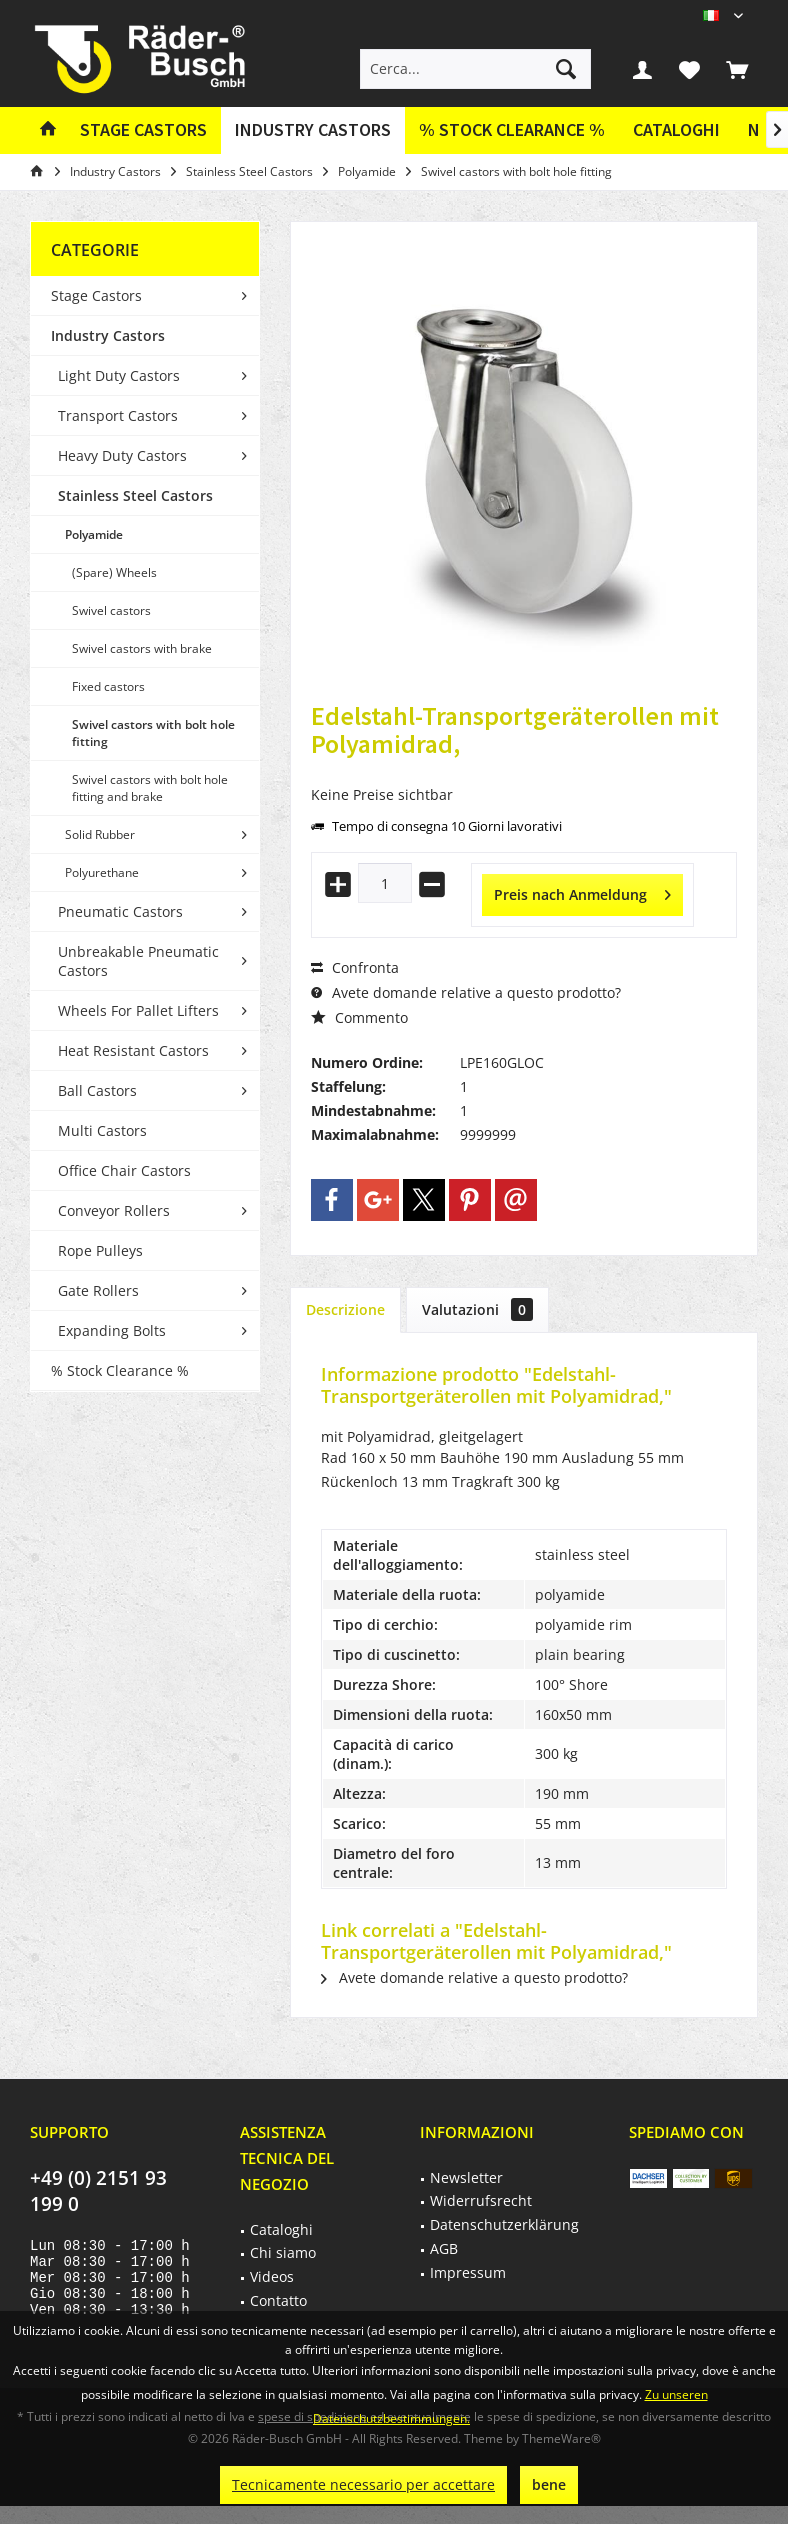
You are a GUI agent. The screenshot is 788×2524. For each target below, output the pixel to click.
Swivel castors (111, 610)
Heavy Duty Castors (122, 455)
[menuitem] (737, 69)
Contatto (278, 2300)
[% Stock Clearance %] (512, 130)
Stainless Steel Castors (135, 495)
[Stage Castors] (143, 130)
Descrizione (345, 1309)
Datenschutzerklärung (504, 2224)
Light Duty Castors (119, 375)
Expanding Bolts (112, 1330)
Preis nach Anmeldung (582, 891)
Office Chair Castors (124, 1170)
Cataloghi (676, 129)
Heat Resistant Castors (133, 1050)
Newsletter (466, 2177)
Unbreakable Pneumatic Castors (138, 961)
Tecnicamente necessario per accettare (363, 2484)
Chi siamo (283, 2252)
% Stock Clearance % (120, 1370)
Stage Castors (96, 295)
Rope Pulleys (100, 1250)
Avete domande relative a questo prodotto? (466, 992)
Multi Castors (102, 1130)
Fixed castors (108, 686)
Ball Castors (97, 1090)
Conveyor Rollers (114, 1210)
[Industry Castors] (313, 130)
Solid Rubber (100, 834)
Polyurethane (102, 872)
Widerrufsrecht (481, 2200)
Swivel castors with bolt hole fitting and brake (150, 788)
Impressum (468, 2272)
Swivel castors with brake (142, 648)
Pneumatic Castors (120, 911)
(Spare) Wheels (114, 572)
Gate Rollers (98, 1290)
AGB (444, 2248)
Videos (272, 2276)
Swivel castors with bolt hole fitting (153, 733)
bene (549, 2484)
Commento (359, 1017)
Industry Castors (108, 335)
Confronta (355, 967)
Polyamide (94, 534)
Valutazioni (477, 1309)
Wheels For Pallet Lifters (138, 1010)
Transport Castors (118, 415)
